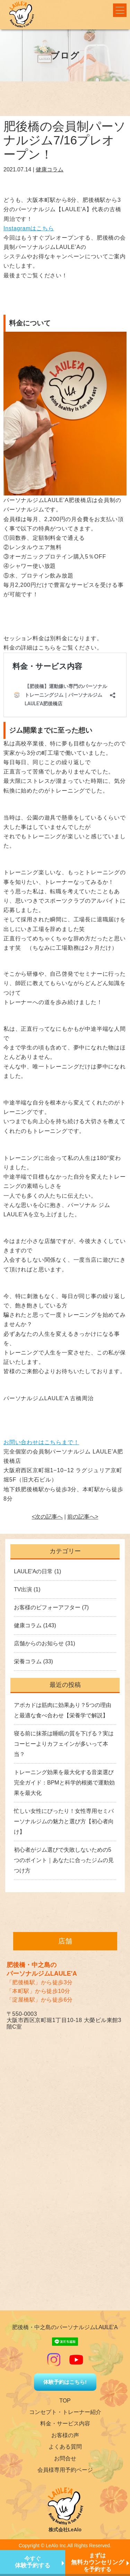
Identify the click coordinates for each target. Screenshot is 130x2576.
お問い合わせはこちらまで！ (41, 1442)
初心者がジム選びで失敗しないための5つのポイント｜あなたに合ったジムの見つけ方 (64, 1860)
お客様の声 (65, 2435)
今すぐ (32, 2562)
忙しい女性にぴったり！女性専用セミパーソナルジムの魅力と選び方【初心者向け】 (64, 1821)
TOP (65, 2401)
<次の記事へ (47, 1517)
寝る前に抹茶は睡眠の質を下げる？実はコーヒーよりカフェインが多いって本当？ (64, 1743)
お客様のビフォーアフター (47, 1607)
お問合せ (65, 2458)
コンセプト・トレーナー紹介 (65, 2412)
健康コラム (49, 169)
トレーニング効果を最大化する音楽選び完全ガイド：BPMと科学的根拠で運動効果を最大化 (64, 1782)
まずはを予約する (97, 2562)
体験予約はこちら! (65, 2382)
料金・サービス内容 (65, 2423)
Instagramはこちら (28, 228)
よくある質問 (65, 2447)
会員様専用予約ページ (65, 2470)
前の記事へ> (82, 1517)
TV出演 (23, 1589)
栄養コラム (28, 1661)
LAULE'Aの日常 (33, 1571)
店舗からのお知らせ (39, 1643)
